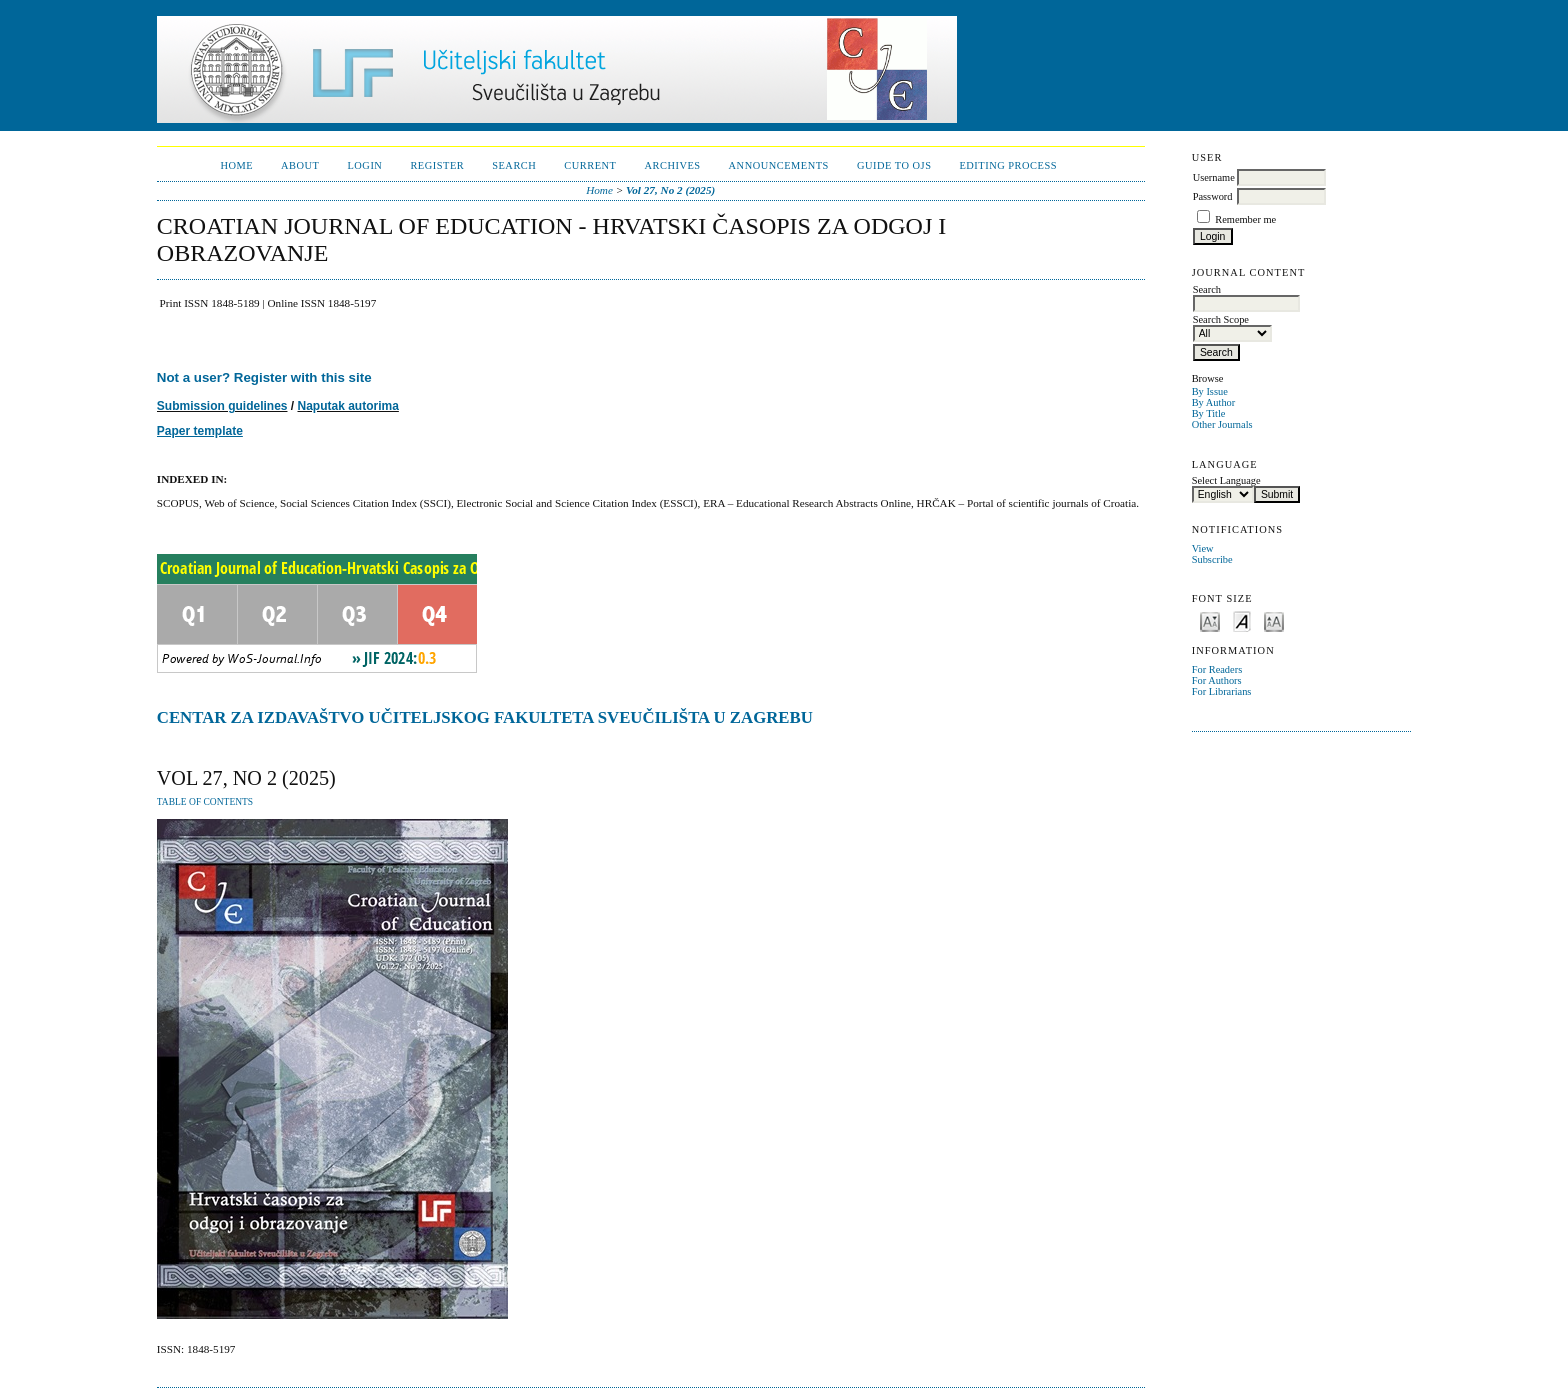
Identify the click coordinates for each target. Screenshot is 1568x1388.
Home (236, 165)
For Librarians (1222, 691)
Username (1214, 177)
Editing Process (1008, 165)
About (300, 165)
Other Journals (1222, 424)
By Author (1214, 402)
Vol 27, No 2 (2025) (670, 190)
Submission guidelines (222, 406)
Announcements (779, 165)
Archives (672, 165)
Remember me (1245, 219)
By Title (1209, 413)
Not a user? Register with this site (264, 377)
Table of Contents (205, 802)
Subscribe (1212, 559)
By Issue (1210, 391)
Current (590, 165)
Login (364, 165)
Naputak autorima (348, 406)
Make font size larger (1274, 620)
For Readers (1217, 669)
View (1203, 548)
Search (514, 165)
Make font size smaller (1210, 620)
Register (437, 165)
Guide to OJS (894, 165)
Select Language (1226, 480)
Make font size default (1242, 620)
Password (1213, 196)
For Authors (1217, 680)
